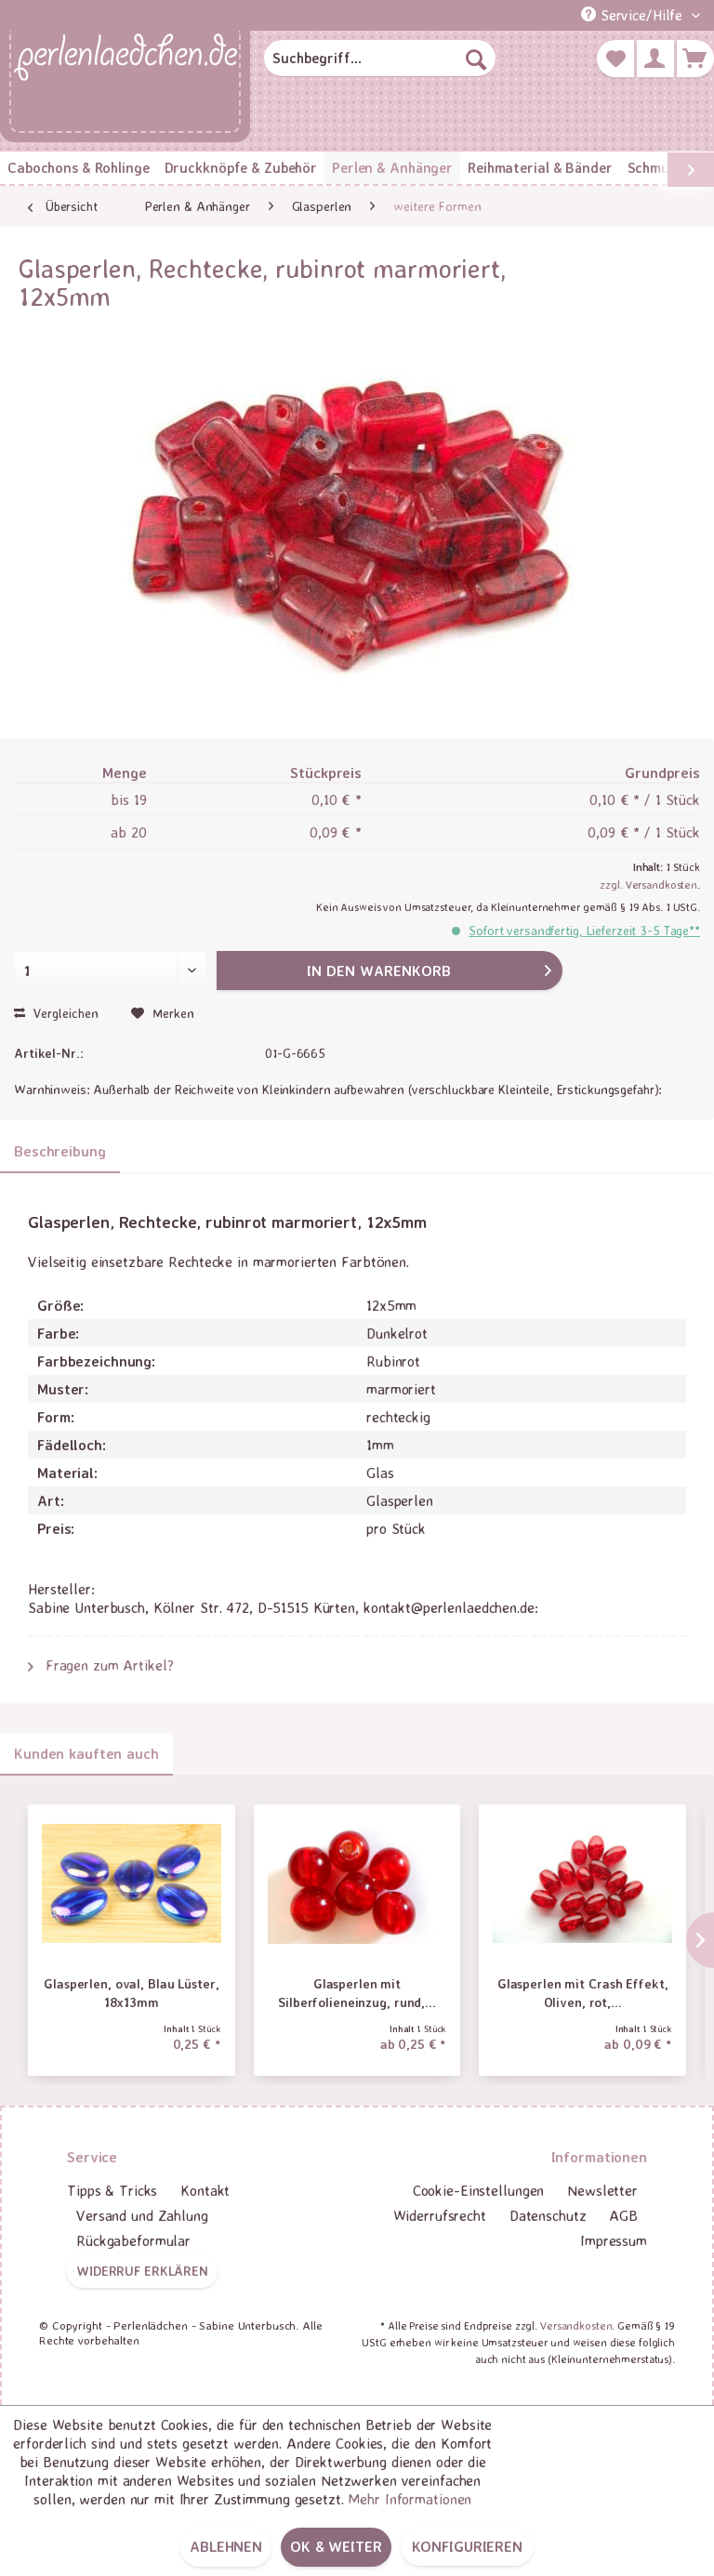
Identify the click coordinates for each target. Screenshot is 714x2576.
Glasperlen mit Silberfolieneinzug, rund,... (357, 1992)
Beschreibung (60, 1151)
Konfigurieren (467, 2546)
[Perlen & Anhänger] (392, 168)
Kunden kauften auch (86, 1753)
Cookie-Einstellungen (479, 2190)
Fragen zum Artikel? (101, 1665)
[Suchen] (476, 58)
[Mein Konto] (655, 58)
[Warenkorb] (695, 58)
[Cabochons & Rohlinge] (78, 168)
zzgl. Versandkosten (648, 885)
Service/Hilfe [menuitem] (634, 15)
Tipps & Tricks (112, 2190)
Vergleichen (56, 1013)
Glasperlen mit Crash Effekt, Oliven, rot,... (582, 1992)
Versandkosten (576, 2325)
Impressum (613, 2240)
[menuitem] (380, 58)
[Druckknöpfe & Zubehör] (240, 168)
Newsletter (602, 2190)
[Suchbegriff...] (380, 58)
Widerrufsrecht (439, 2215)
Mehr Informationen (409, 2499)
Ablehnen (226, 2546)
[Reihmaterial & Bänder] (539, 168)
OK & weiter (336, 2546)
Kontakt (205, 2190)
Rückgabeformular (133, 2240)
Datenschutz (548, 2215)
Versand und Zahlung (142, 2215)
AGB (623, 2215)
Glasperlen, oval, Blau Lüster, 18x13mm (131, 1992)
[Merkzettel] (615, 58)
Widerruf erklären (142, 2271)
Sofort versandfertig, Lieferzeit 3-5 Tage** (584, 930)
